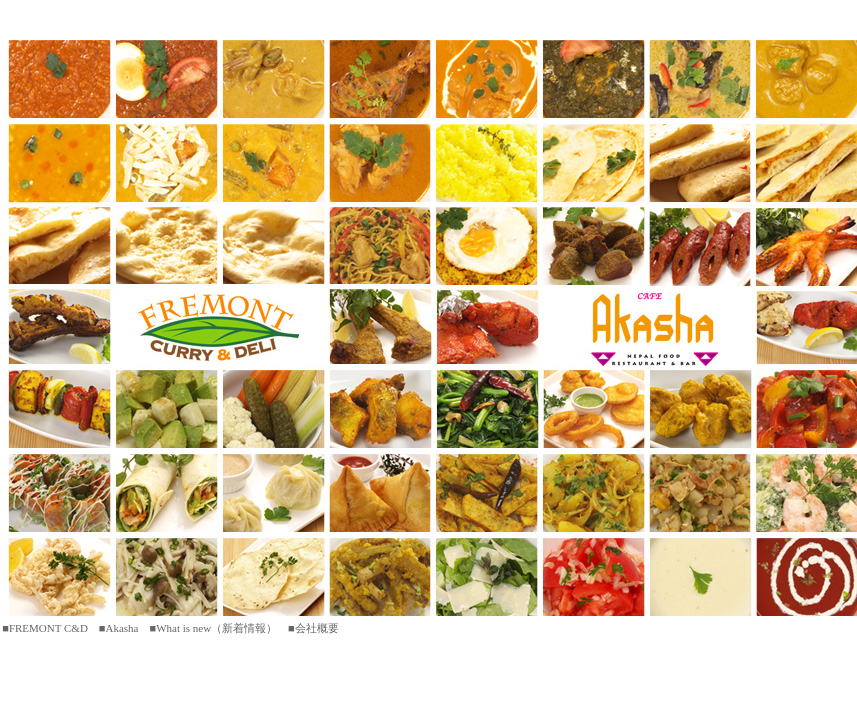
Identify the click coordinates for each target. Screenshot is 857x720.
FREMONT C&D (48, 628)
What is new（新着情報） (216, 628)
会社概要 (317, 628)
